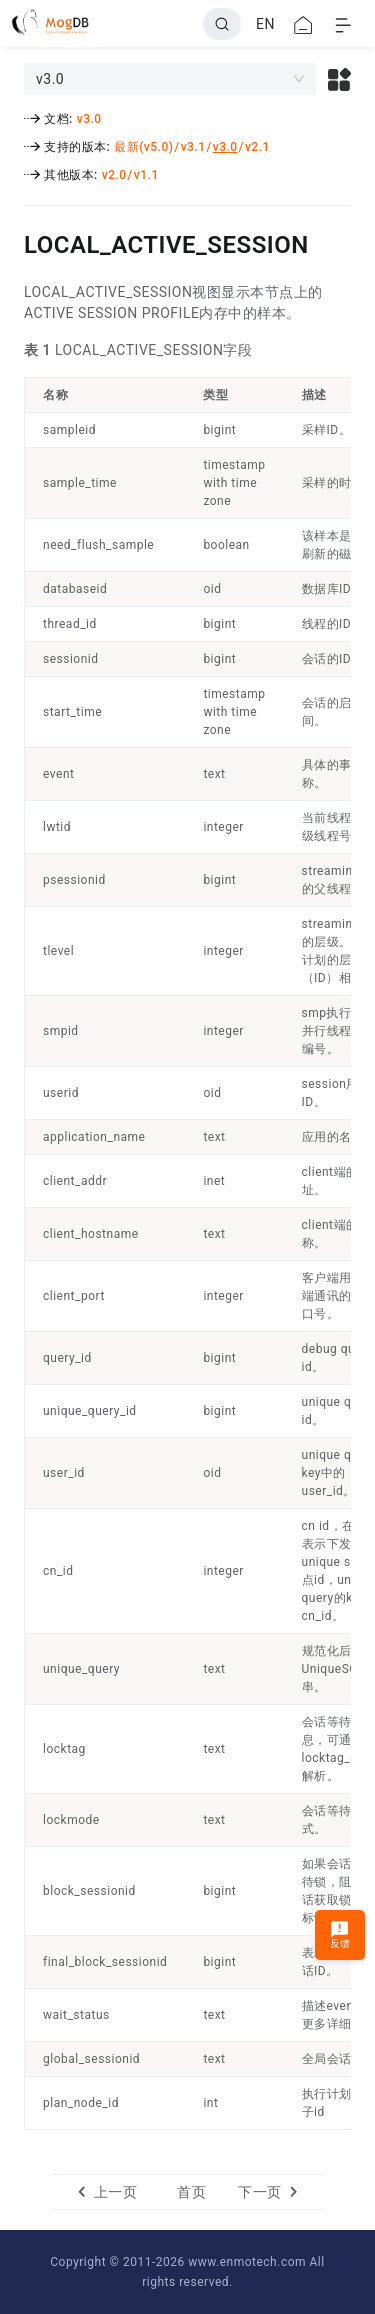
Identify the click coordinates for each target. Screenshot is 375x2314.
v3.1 (193, 147)
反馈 (340, 1934)
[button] (339, 79)
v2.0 (114, 175)
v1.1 (146, 175)
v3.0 (89, 119)
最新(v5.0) (143, 147)
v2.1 (257, 147)
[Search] (222, 24)
